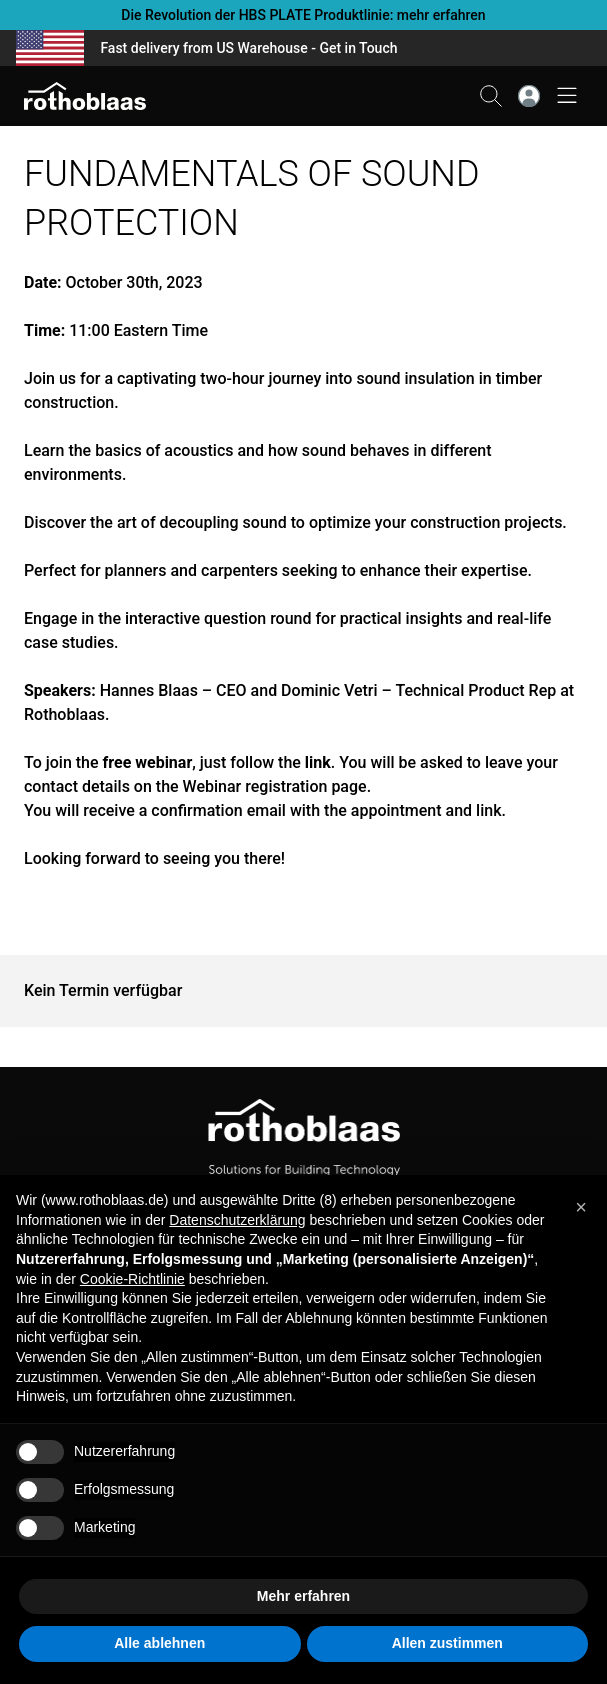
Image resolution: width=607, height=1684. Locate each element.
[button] (581, 1207)
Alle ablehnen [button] (159, 1643)
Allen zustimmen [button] (447, 1643)
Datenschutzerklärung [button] (237, 1220)
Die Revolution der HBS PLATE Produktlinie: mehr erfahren (303, 15)
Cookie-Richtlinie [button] (132, 1279)
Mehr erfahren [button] (303, 1596)
